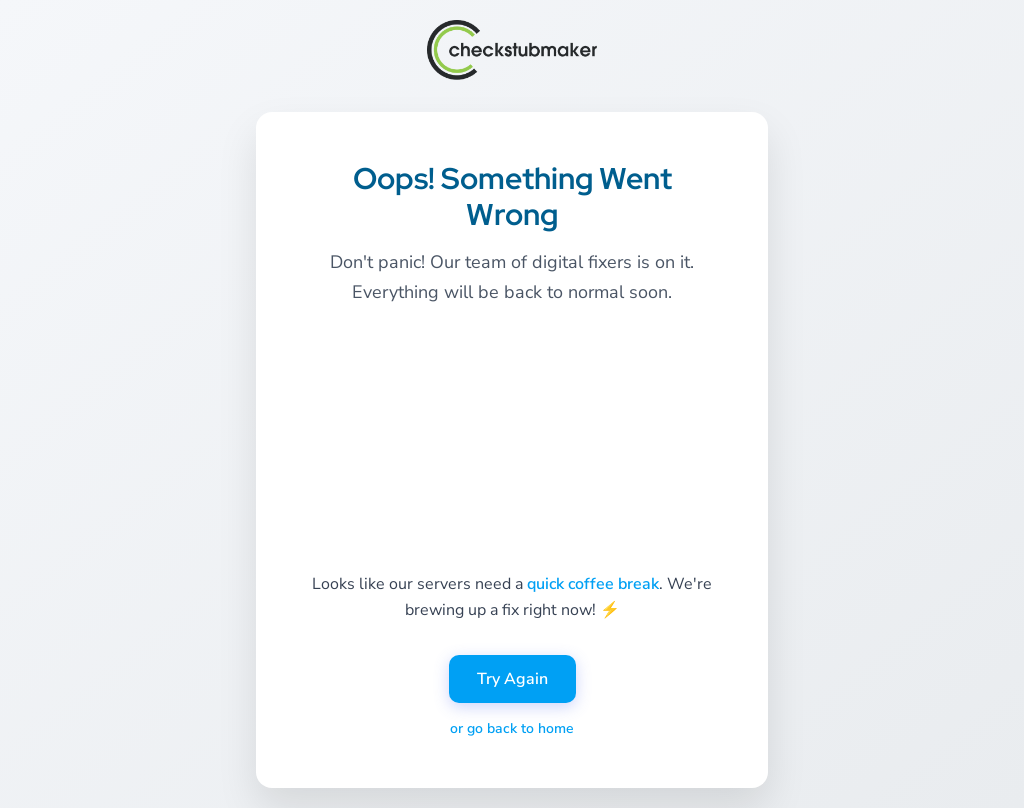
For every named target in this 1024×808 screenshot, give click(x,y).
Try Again (512, 679)
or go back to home (512, 728)
